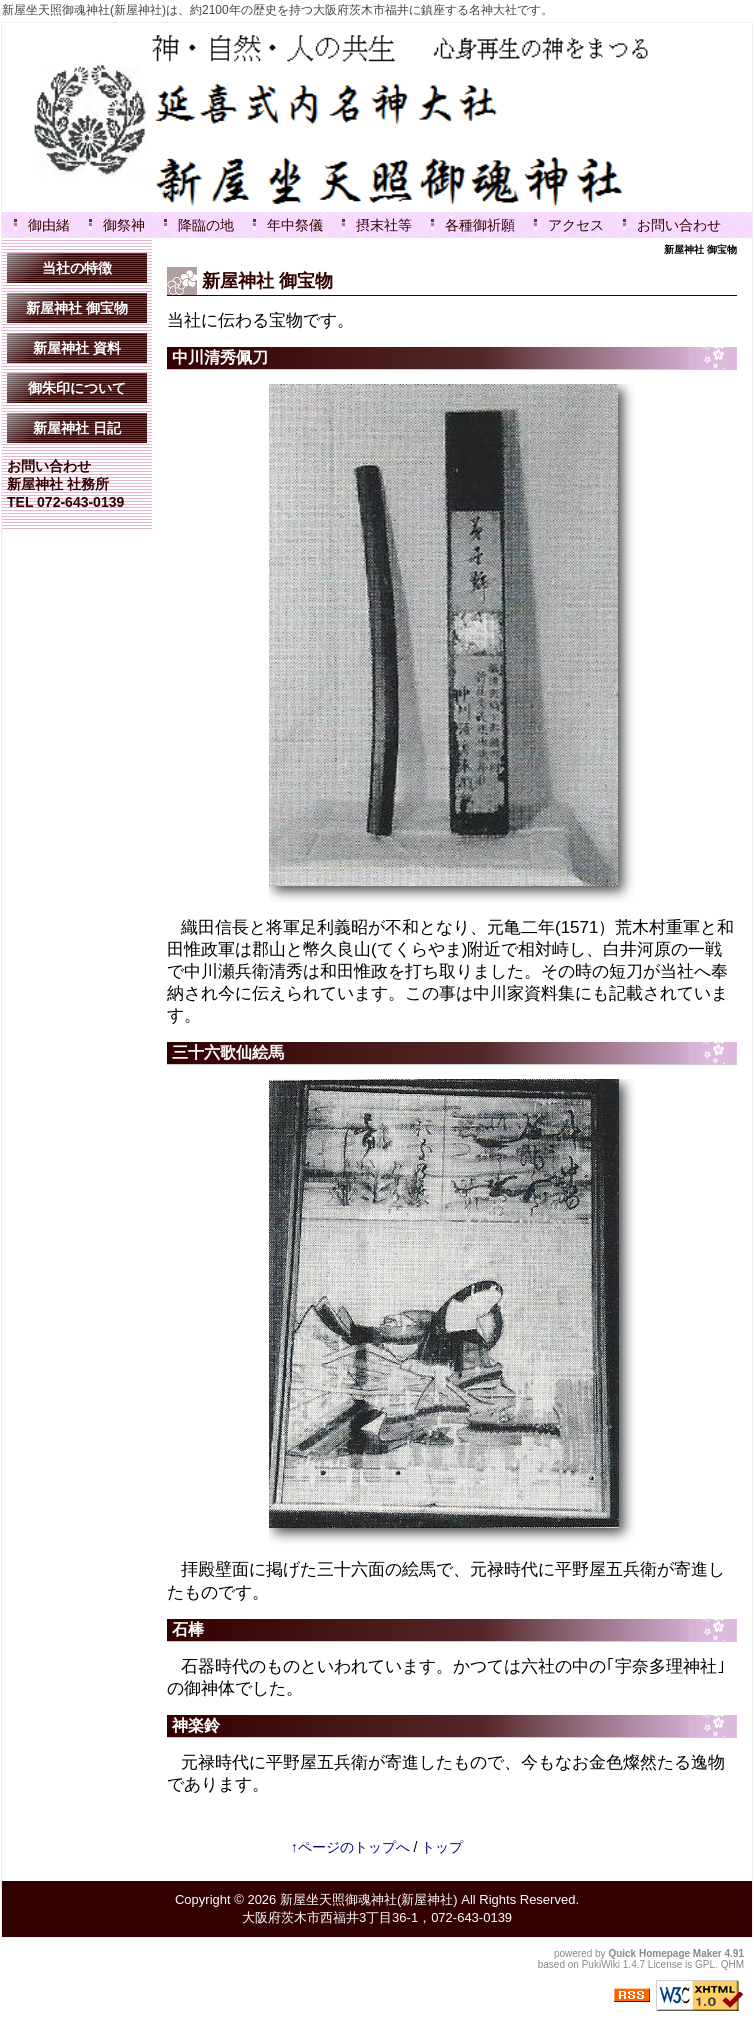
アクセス (576, 225)
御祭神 (124, 225)
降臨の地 (206, 225)
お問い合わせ (679, 225)
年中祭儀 (295, 225)
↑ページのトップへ (350, 1847)
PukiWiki (601, 1964)
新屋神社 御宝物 (77, 308)
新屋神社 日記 (77, 428)
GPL (705, 1964)
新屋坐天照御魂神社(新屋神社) (369, 1899)
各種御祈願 (480, 225)
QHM (732, 1964)
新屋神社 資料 (77, 348)
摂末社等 (384, 225)
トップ (442, 1847)
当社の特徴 (77, 268)
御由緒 (49, 225)
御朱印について (77, 388)
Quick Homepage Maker (664, 1953)
